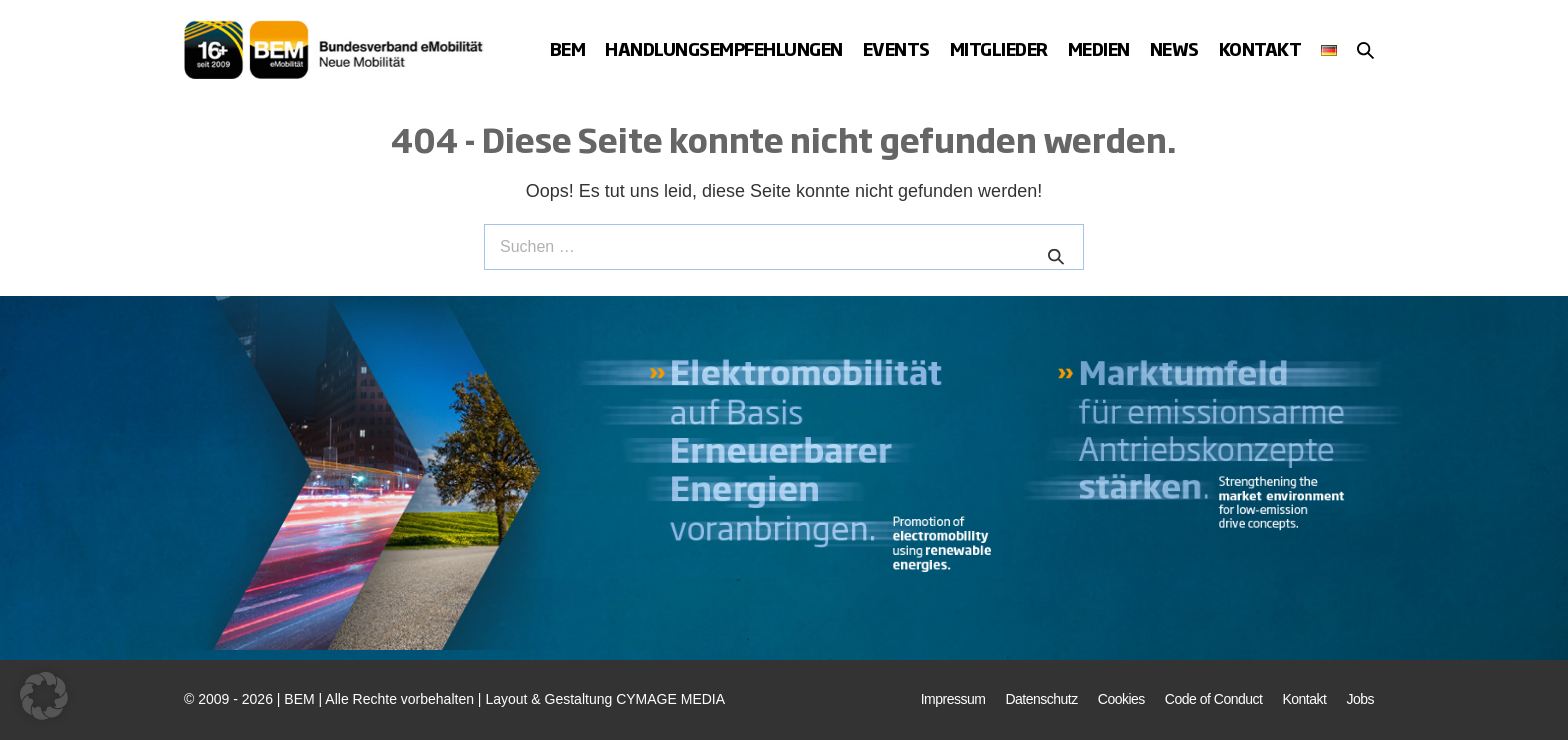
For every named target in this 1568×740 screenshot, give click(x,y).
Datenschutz (1041, 699)
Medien (1099, 48)
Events (896, 48)
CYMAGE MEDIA (670, 699)
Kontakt (1260, 48)
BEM (568, 48)
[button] (1365, 50)
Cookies (1121, 699)
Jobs (1360, 699)
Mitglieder (999, 48)
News (1174, 48)
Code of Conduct (1214, 699)
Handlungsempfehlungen (724, 48)
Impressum (953, 699)
